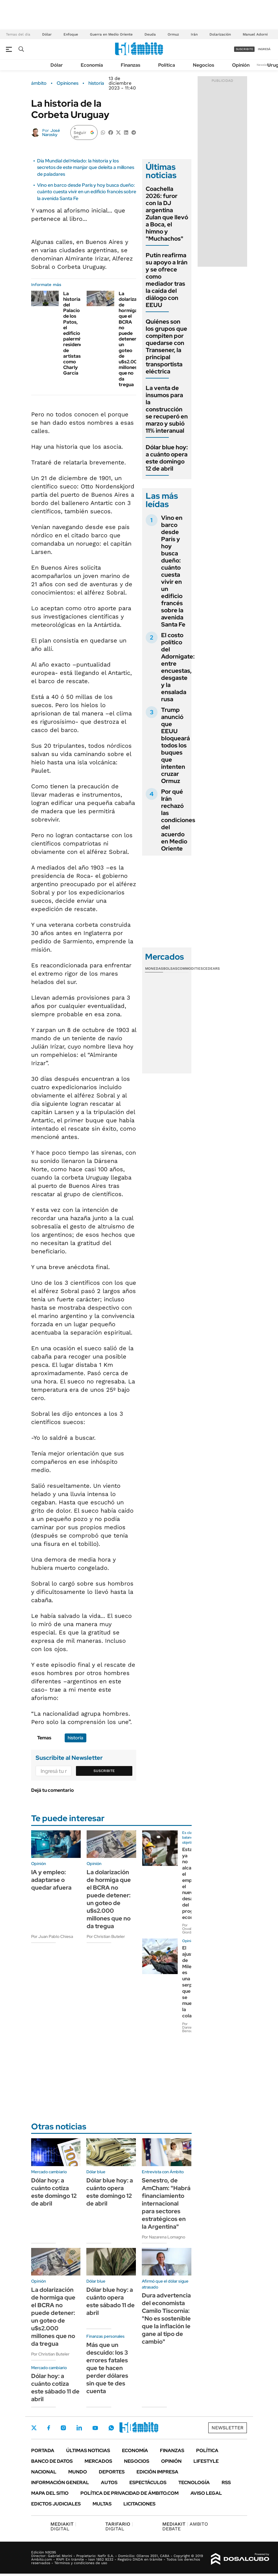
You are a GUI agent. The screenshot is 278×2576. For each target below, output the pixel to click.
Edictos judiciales (56, 2504)
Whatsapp (111, 2427)
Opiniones (67, 83)
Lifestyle (206, 2461)
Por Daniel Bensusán (190, 2027)
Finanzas (130, 65)
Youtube (95, 2428)
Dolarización (220, 34)
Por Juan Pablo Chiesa (52, 1936)
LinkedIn (79, 2427)
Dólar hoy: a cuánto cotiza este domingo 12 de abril (54, 2192)
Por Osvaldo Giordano (189, 1929)
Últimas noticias (88, 2450)
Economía (92, 65)
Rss (226, 2482)
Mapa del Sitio (50, 2493)
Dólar (47, 34)
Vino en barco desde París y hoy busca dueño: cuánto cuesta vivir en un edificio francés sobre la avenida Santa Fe (86, 192)
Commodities (190, 968)
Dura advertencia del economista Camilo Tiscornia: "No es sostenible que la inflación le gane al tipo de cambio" (166, 2318)
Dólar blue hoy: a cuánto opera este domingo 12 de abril (167, 457)
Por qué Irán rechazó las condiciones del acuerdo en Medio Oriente (178, 820)
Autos (109, 2482)
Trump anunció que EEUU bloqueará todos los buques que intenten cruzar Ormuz (175, 745)
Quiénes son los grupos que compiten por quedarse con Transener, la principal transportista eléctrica (166, 346)
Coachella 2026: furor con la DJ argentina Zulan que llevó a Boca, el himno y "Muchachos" (167, 213)
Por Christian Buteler (106, 1936)
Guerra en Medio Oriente (111, 34)
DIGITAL (63, 2526)
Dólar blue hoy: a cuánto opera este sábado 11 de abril (110, 2301)
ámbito (39, 83)
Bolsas (170, 968)
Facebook (48, 2427)
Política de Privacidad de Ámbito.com (129, 2493)
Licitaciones (139, 2504)
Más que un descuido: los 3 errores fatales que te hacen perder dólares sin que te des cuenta (107, 2368)
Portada (42, 2450)
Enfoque (70, 34)
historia (96, 83)
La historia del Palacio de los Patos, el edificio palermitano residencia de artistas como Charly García (76, 333)
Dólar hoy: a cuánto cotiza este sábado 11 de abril (55, 2387)
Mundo (77, 2472)
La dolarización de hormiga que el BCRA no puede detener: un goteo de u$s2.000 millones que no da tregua (132, 339)
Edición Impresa (157, 2472)
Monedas (154, 968)
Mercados (98, 2461)
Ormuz (173, 34)
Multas (102, 2504)
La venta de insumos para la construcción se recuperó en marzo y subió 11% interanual (167, 409)
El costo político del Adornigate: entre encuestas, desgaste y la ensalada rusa (178, 667)
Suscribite (104, 1771)
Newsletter (264, 64)
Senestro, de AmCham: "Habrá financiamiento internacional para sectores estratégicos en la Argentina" (166, 2203)
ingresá (264, 49)
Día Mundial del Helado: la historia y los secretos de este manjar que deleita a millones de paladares (85, 167)
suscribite (244, 49)
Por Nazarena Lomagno (163, 2237)
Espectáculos (147, 2482)
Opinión (241, 65)
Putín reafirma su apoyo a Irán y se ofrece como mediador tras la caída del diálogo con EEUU (167, 280)
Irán (194, 34)
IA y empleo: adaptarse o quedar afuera (51, 1879)
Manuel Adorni (255, 34)
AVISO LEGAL (206, 2493)
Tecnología (194, 2482)
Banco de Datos (52, 2461)
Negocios (203, 65)
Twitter (34, 2427)
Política (166, 65)
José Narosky (51, 132)
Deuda (150, 34)
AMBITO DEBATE (185, 2526)
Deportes (112, 2472)
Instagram (63, 2427)
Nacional (43, 2472)
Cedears (211, 968)
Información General (60, 2482)
